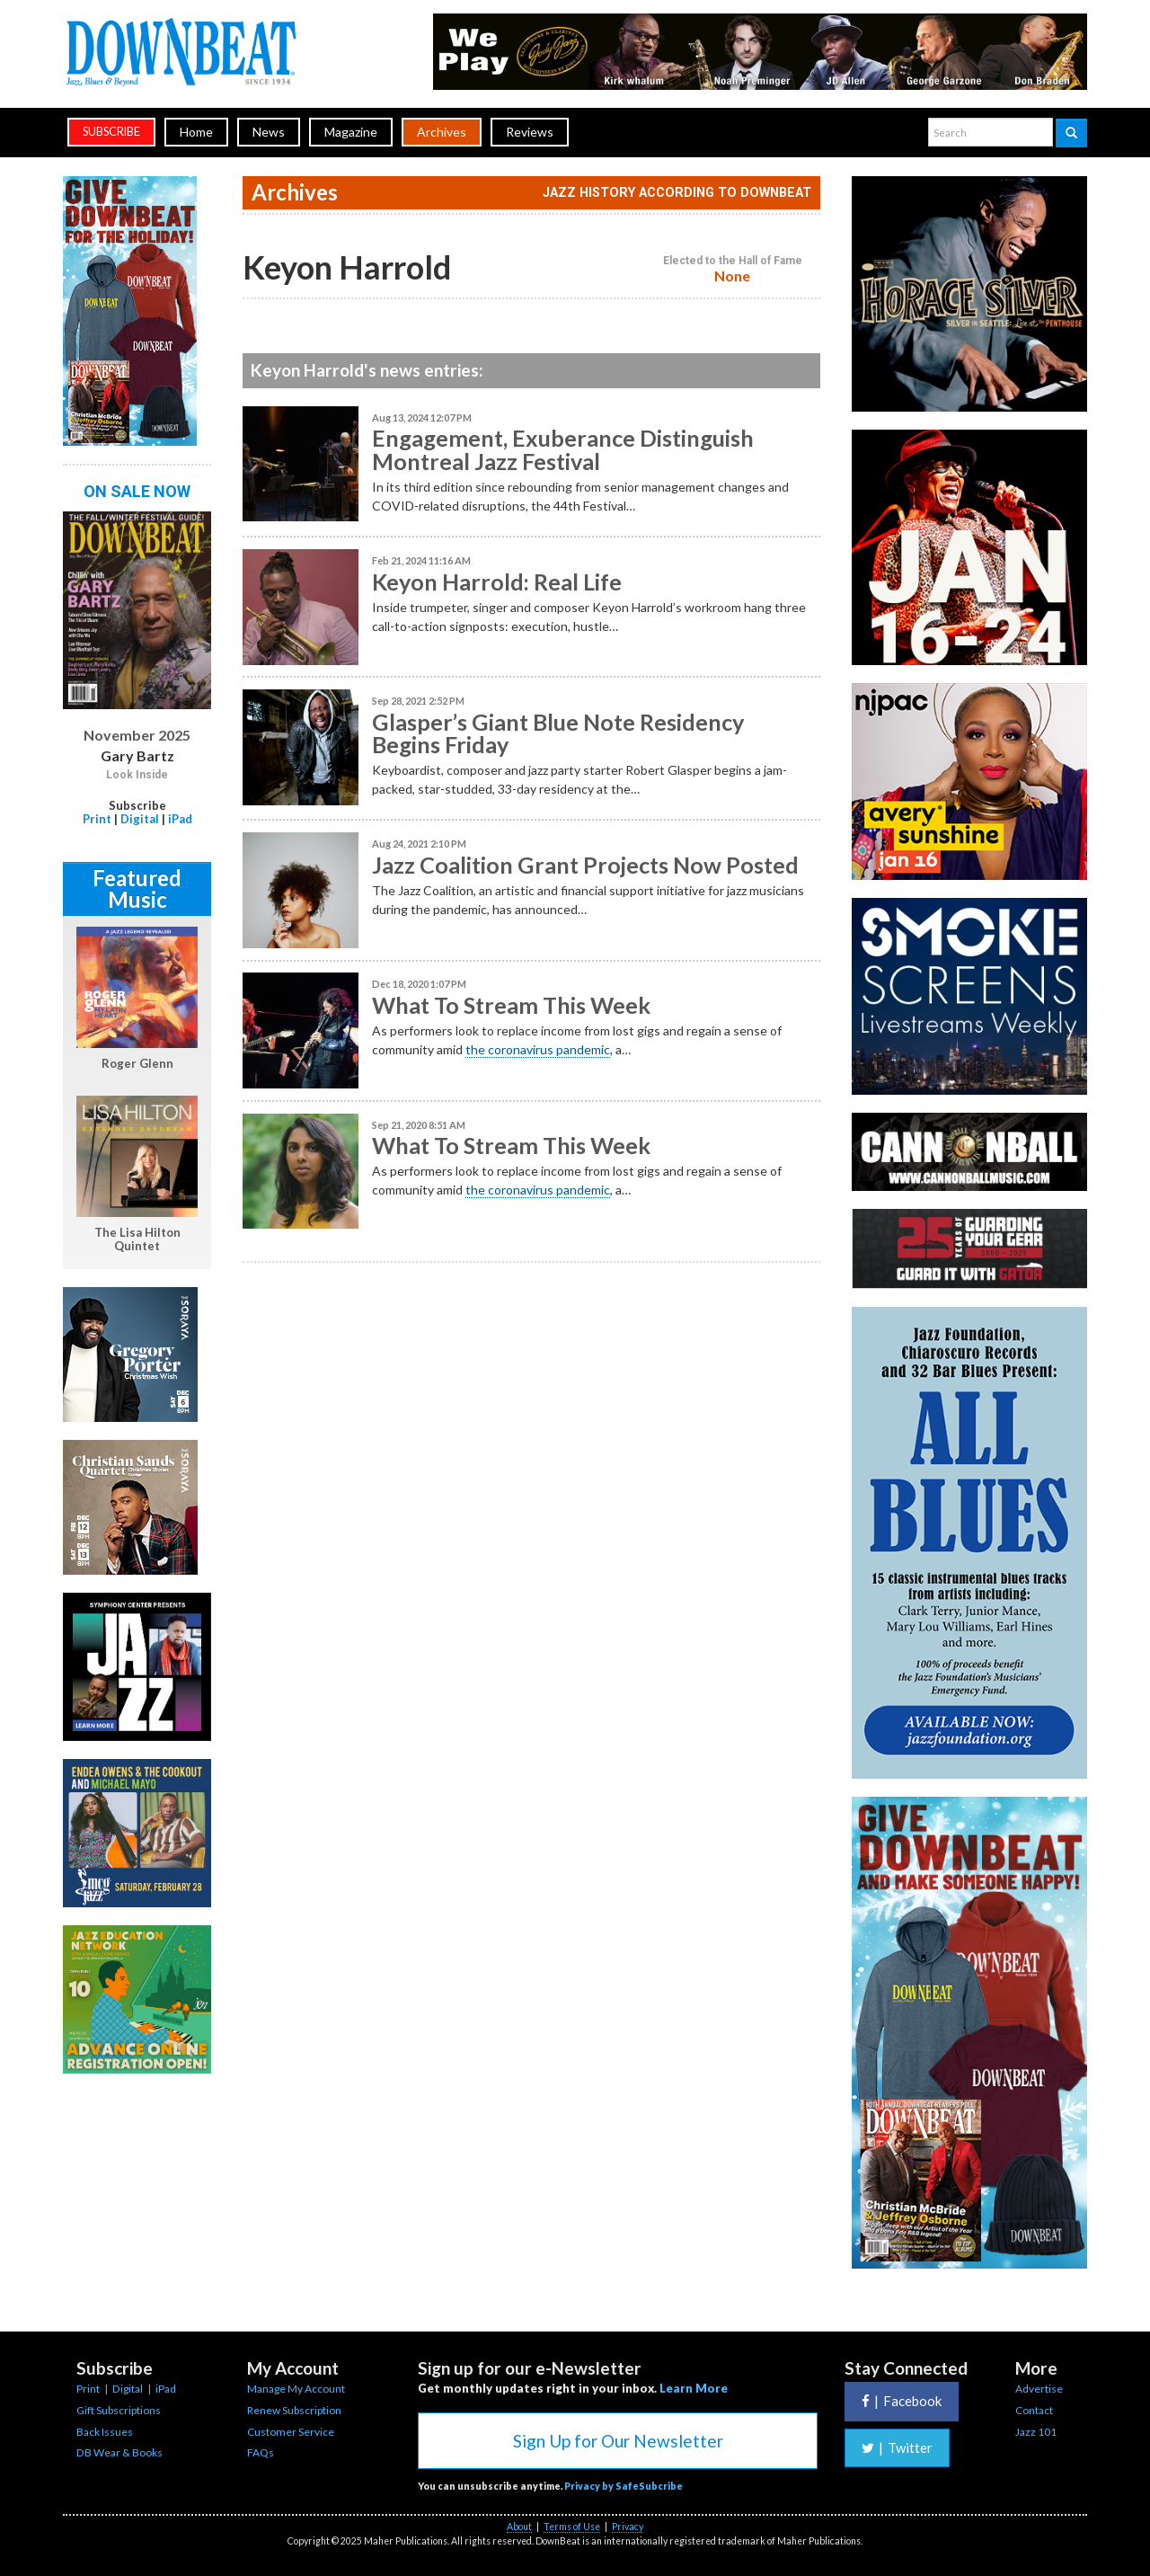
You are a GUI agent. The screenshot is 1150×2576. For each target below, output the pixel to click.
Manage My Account (296, 2388)
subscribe (111, 131)
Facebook (902, 2401)
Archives (441, 131)
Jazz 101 (1036, 2431)
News (268, 131)
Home (196, 131)
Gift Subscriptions (118, 2410)
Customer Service (290, 2431)
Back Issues (104, 2431)
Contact (1034, 2410)
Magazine (350, 131)
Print (97, 819)
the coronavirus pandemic (537, 1049)
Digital (139, 819)
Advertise (1039, 2388)
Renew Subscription (294, 2410)
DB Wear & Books (119, 2452)
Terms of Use (572, 2526)
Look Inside (137, 774)
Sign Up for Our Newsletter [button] (618, 2440)
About (519, 2526)
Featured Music (137, 888)
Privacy (627, 2526)
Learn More (693, 2388)
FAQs (260, 2452)
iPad (180, 819)
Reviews (529, 131)
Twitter (897, 2447)
